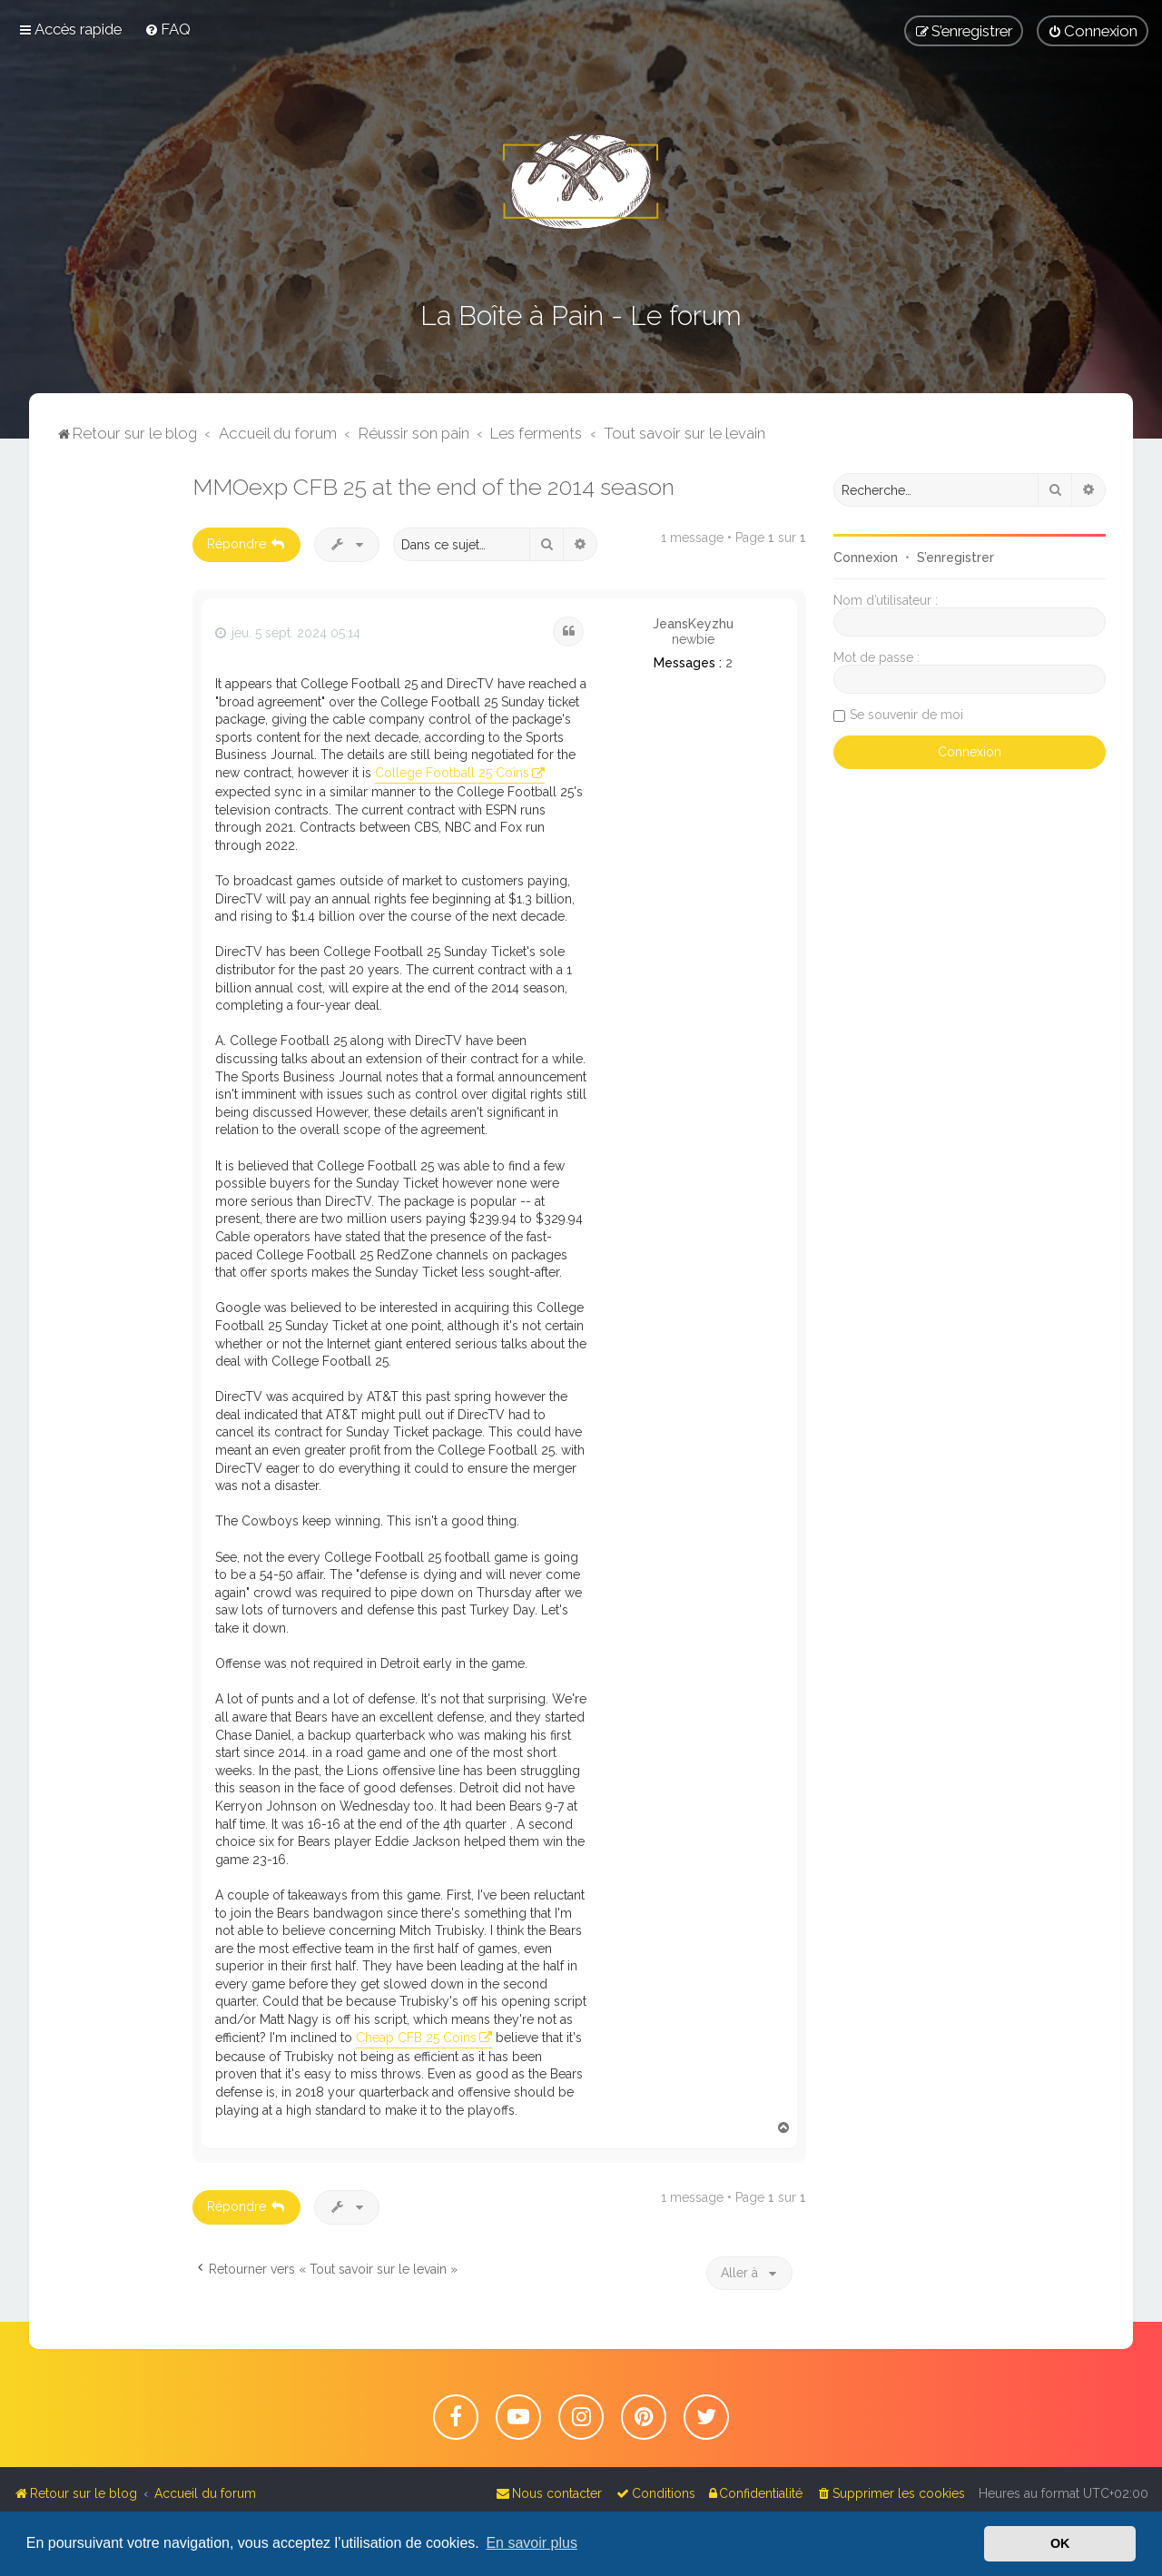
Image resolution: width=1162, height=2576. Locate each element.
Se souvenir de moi (906, 714)
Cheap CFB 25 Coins (416, 2037)
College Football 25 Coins (452, 772)
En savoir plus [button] (531, 2543)
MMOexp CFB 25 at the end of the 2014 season (433, 486)
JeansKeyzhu (693, 624)
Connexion (865, 557)
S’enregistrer (955, 557)
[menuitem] (167, 29)
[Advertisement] (110, 745)
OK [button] (1060, 2543)
